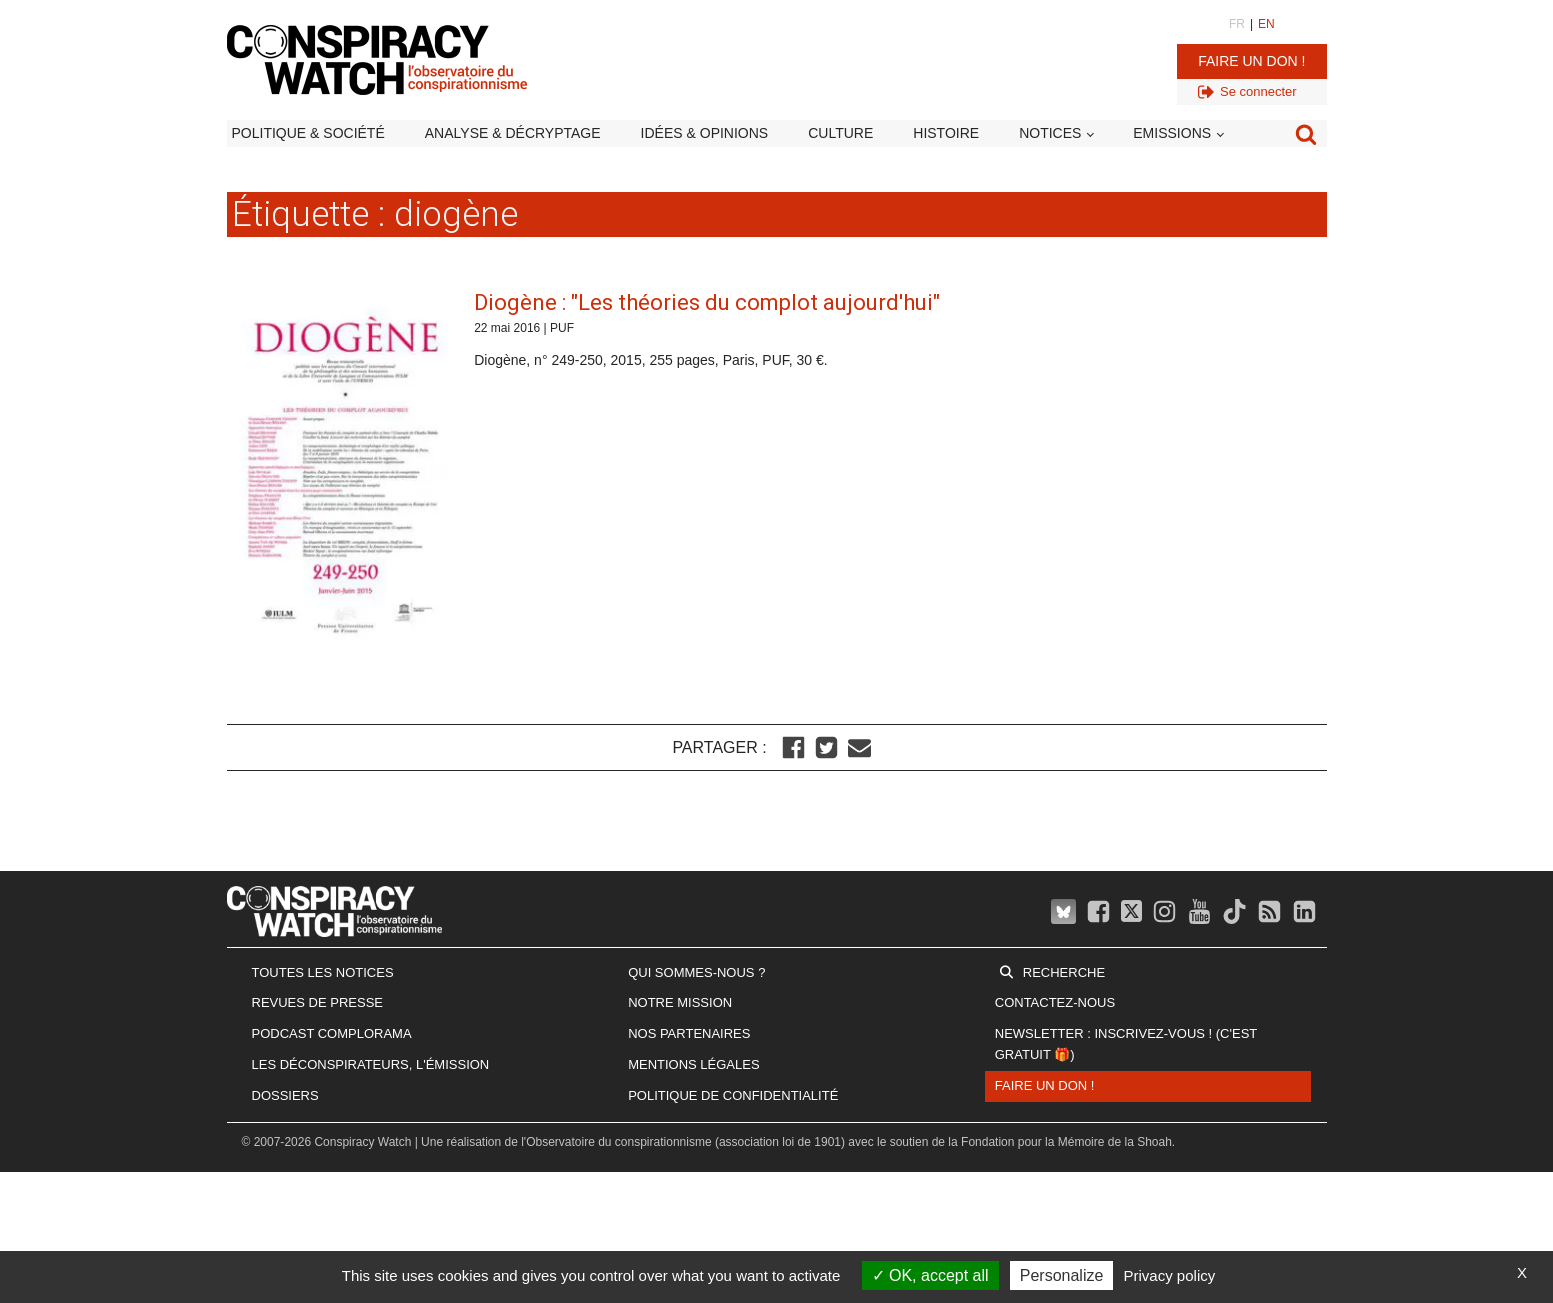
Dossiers (285, 1095)
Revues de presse (318, 1002)
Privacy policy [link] (1170, 1275)
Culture (840, 133)
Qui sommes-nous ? (696, 972)
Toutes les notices (323, 972)
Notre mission (680, 1002)
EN (1266, 24)
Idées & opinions (705, 133)
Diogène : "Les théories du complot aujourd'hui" (707, 302)
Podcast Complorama (332, 1033)
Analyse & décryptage (513, 133)
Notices (1050, 133)
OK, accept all (930, 1275)
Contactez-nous (1055, 1002)
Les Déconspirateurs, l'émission (371, 1064)
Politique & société (308, 133)
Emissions (1172, 133)
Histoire (946, 133)
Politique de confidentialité (733, 1095)
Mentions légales (693, 1064)
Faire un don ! (1251, 61)
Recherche (1064, 972)
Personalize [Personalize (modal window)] (1062, 1275)
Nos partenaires (689, 1033)
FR (1237, 24)
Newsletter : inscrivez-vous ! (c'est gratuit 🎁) (1126, 1044)
